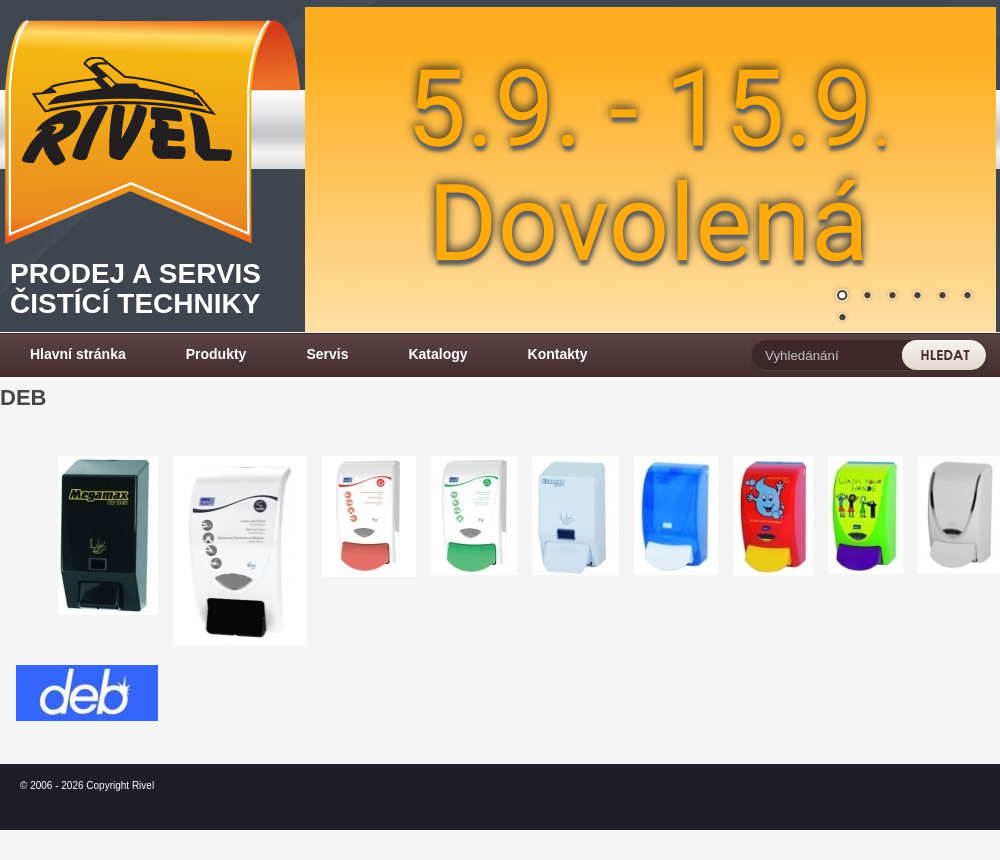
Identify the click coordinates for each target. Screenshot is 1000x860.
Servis (327, 354)
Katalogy (437, 354)
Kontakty (558, 354)
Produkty (216, 354)
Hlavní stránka (78, 354)
